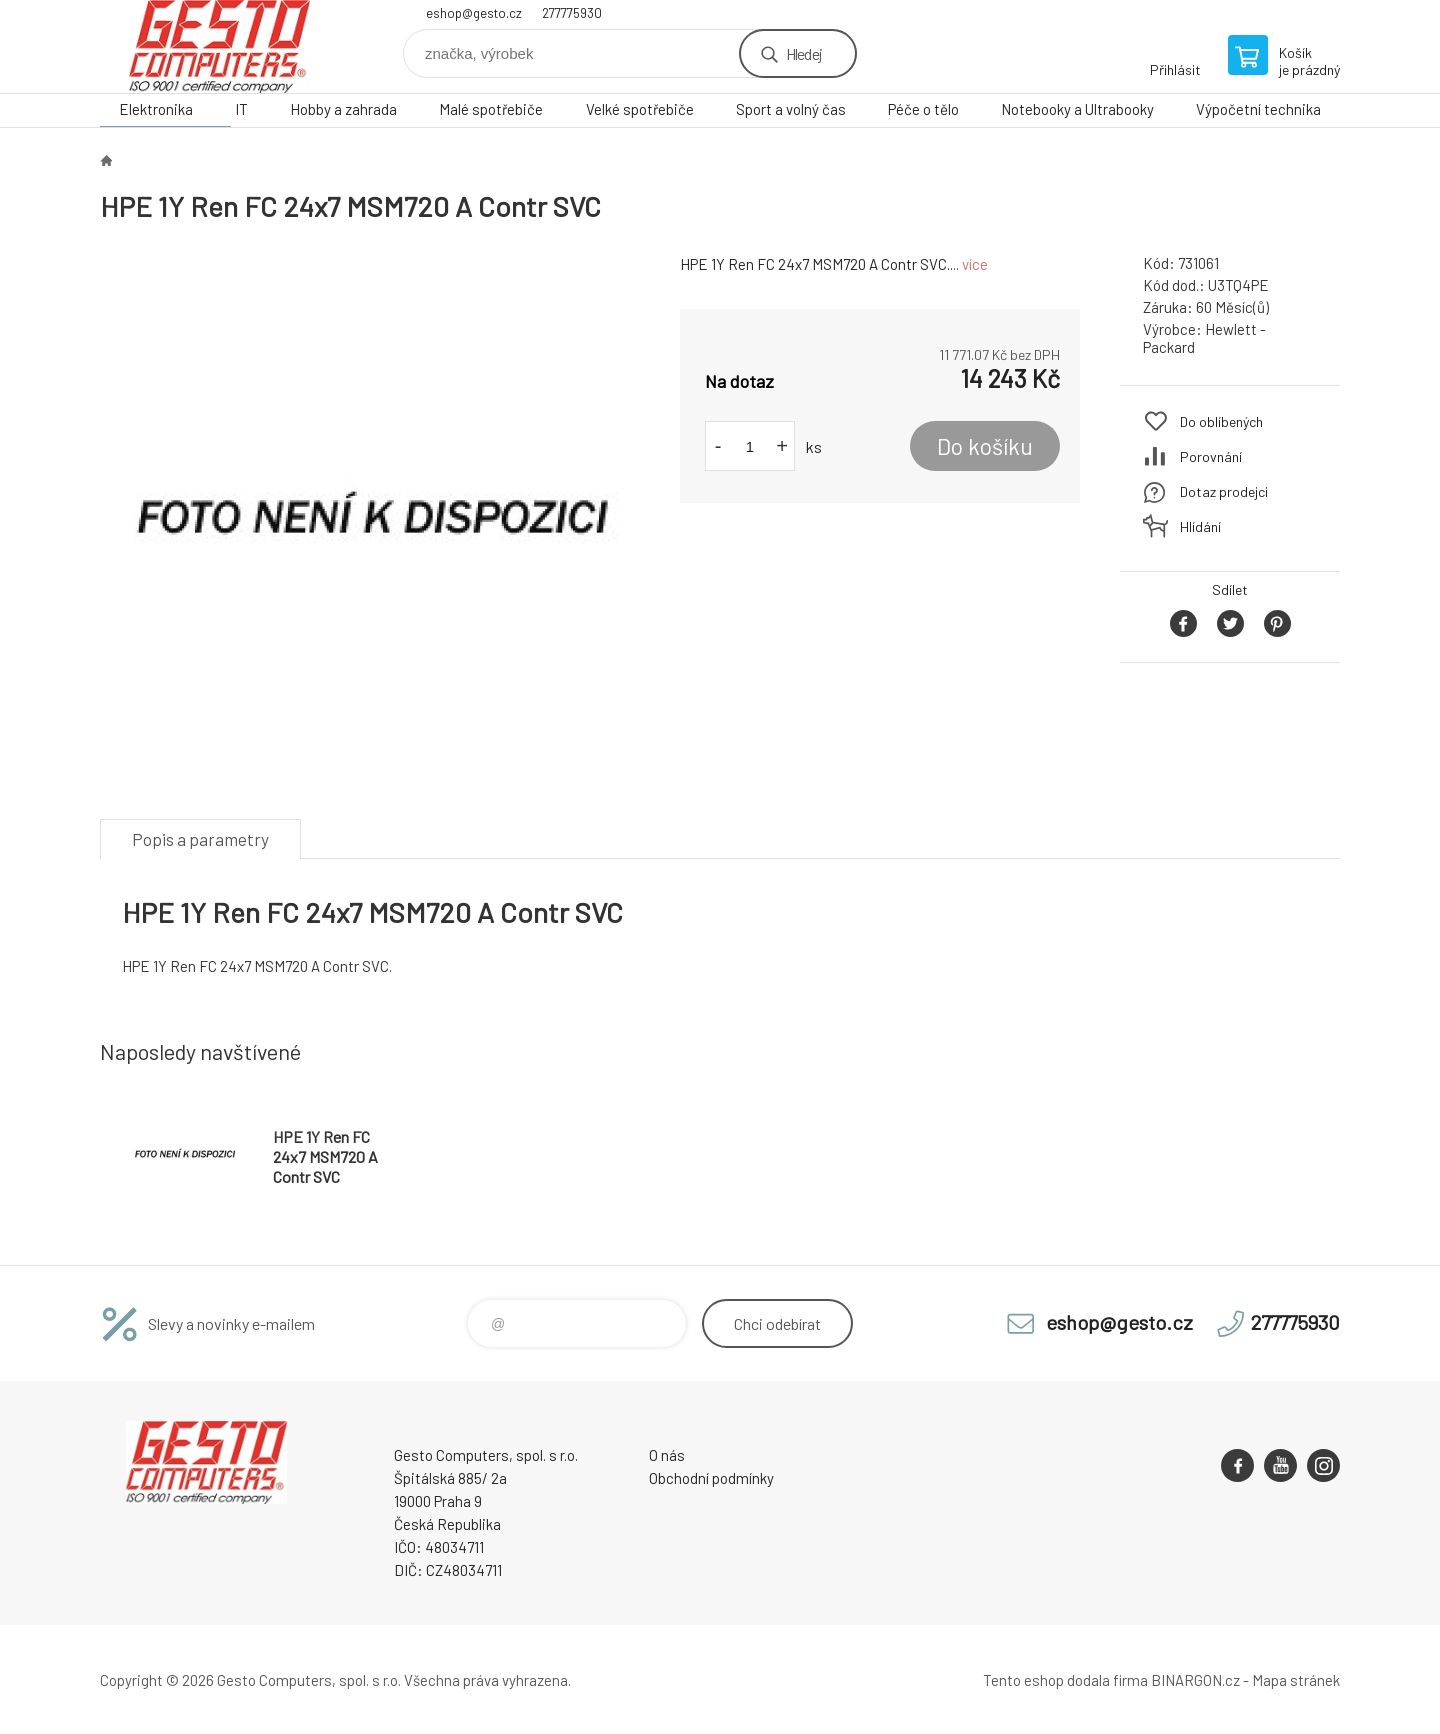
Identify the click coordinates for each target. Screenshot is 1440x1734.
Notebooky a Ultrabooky (1077, 109)
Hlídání (1200, 526)
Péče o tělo (923, 109)
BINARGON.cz (1195, 1680)
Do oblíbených (1221, 421)
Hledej (804, 53)
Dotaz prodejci (1224, 491)
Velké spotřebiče (640, 109)
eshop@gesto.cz (474, 13)
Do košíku (985, 446)
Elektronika (156, 109)
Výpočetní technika (1258, 109)
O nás (667, 1455)
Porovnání (1211, 456)
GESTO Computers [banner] (220, 46)
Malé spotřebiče (491, 109)
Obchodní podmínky (711, 1478)
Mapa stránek (1296, 1680)
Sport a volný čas (791, 109)
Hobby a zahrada (343, 109)
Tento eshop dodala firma (1065, 1680)
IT (241, 109)
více (975, 264)
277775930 (572, 13)
